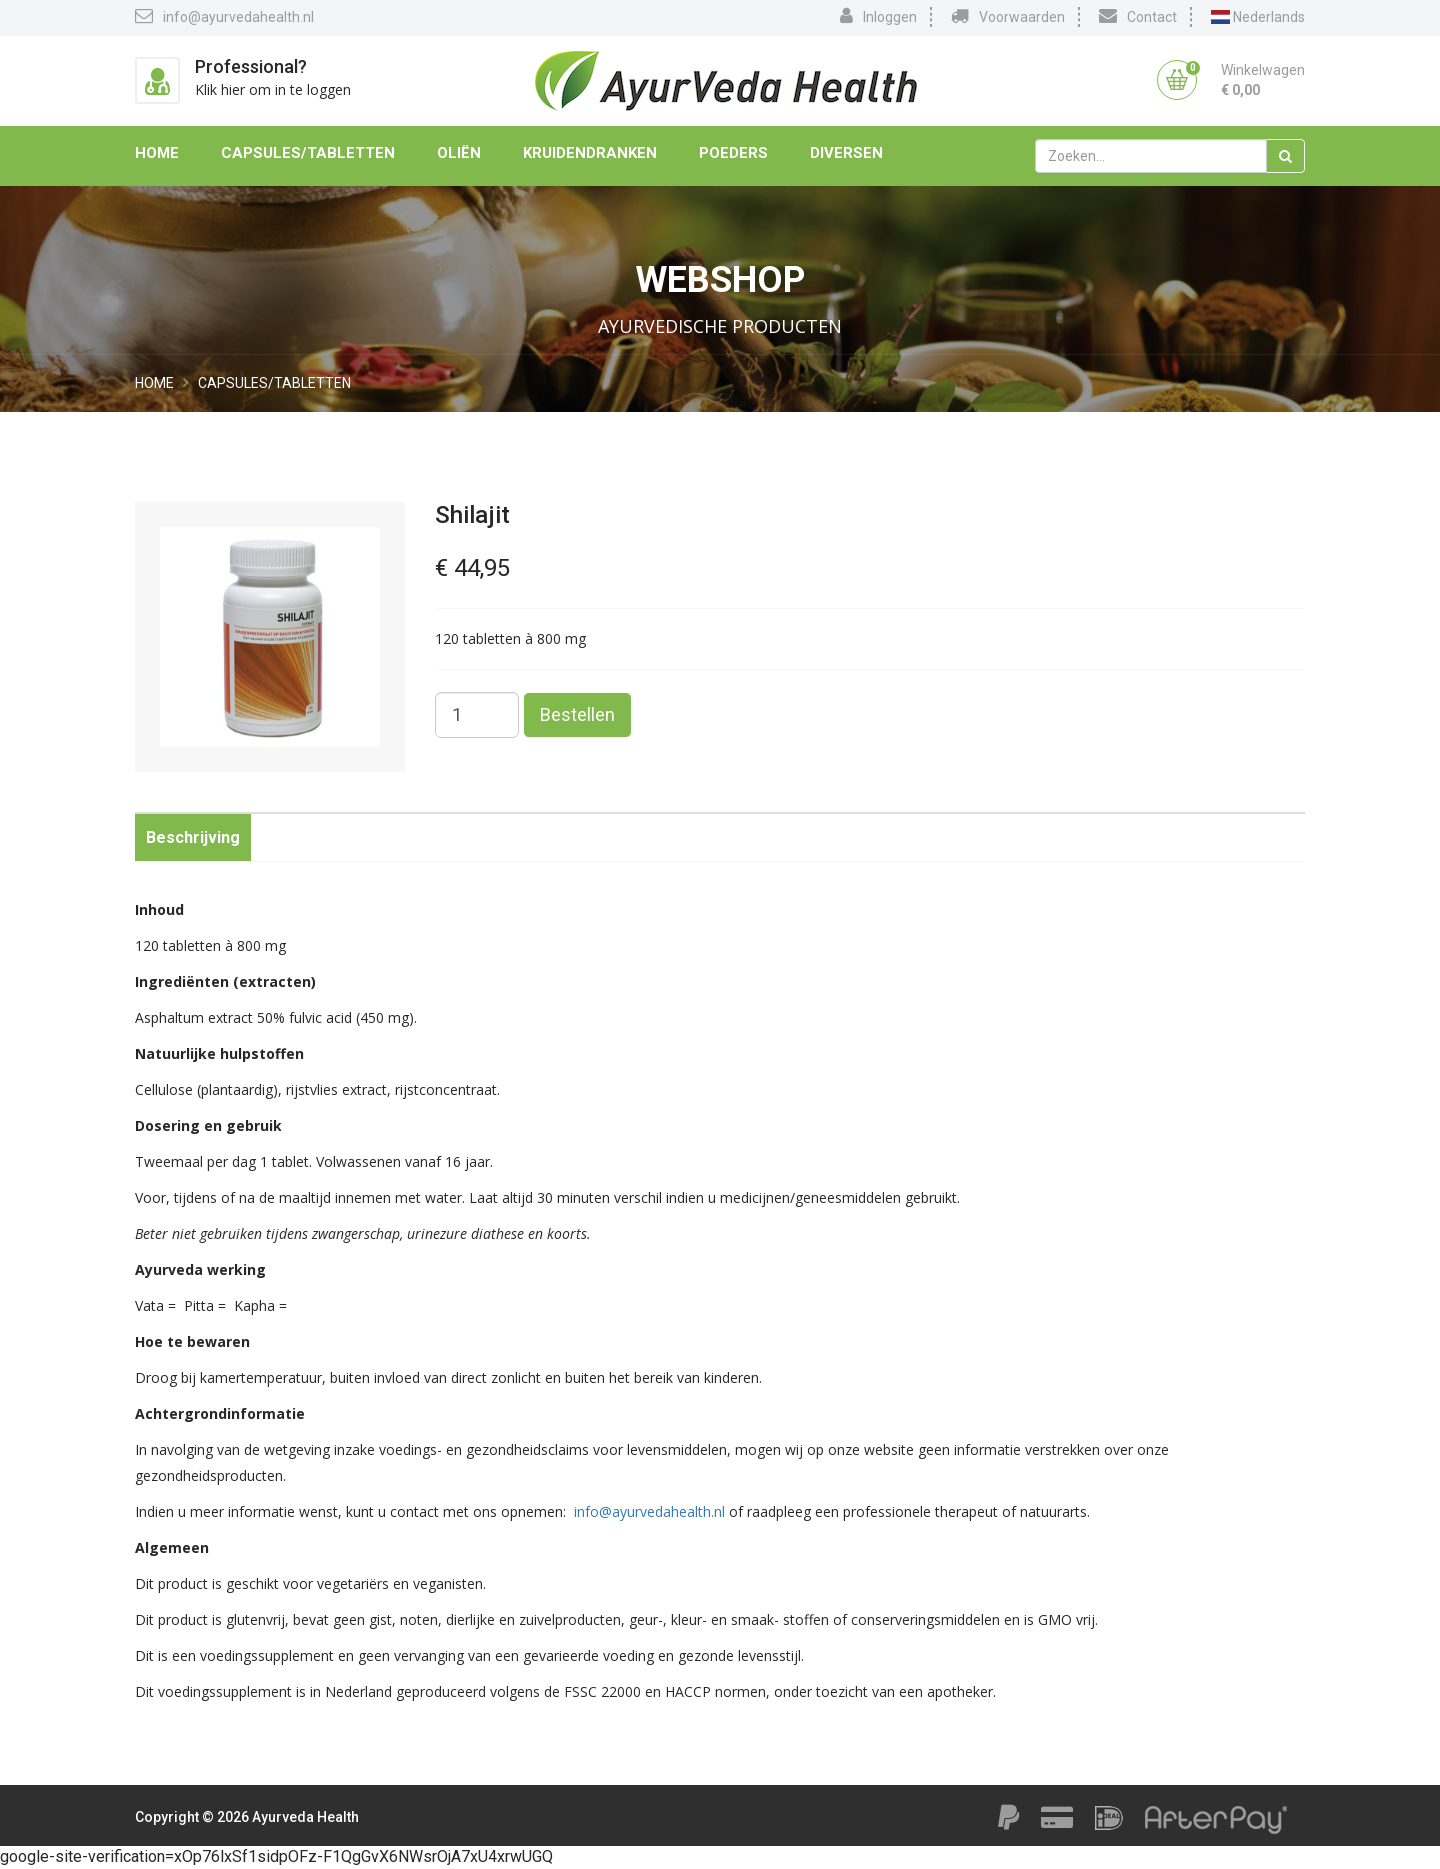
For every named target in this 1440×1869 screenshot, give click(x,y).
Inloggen (878, 16)
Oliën (459, 153)
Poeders (733, 153)
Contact (1138, 16)
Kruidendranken (590, 153)
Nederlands (1258, 17)
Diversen (846, 153)
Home (157, 153)
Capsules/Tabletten (308, 153)
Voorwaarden (1008, 16)
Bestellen (577, 714)
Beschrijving (193, 837)
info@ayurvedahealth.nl (224, 16)
